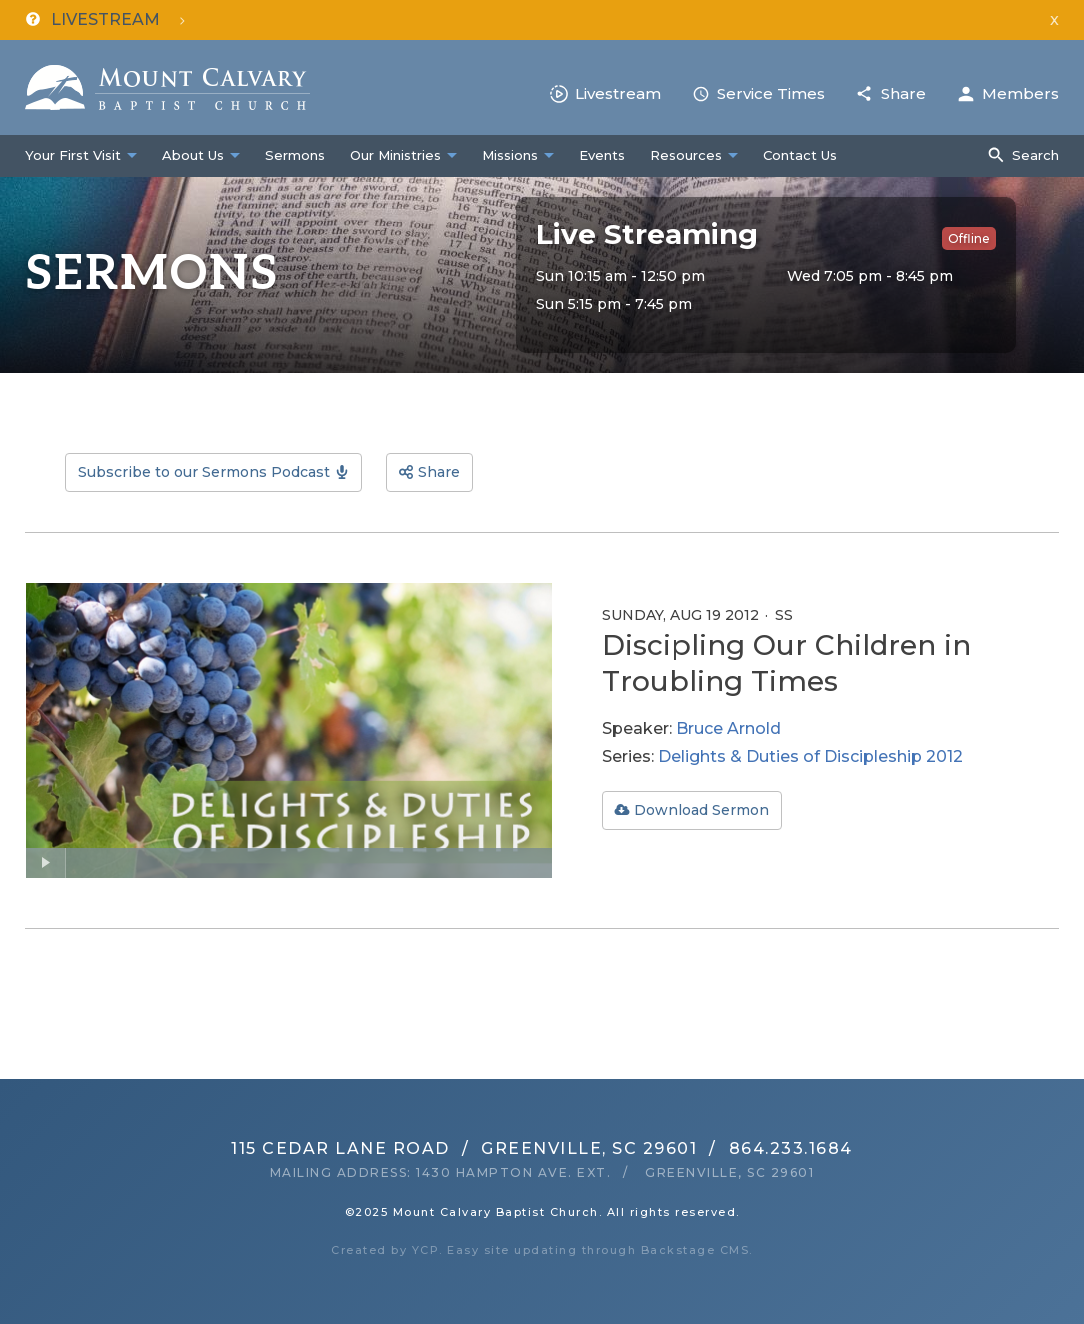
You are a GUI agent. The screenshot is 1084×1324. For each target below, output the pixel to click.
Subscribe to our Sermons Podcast (204, 472)
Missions (510, 155)
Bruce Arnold (728, 728)
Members (1020, 93)
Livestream (618, 93)
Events (602, 155)
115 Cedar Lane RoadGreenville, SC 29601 (464, 1148)
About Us (193, 155)
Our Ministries (395, 155)
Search (1035, 155)
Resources (686, 155)
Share (903, 93)
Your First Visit (73, 155)
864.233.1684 (791, 1148)
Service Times (771, 93)
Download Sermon (701, 810)
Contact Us (800, 155)
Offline (969, 238)
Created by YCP (385, 1250)
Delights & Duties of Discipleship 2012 (810, 756)
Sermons (295, 155)
